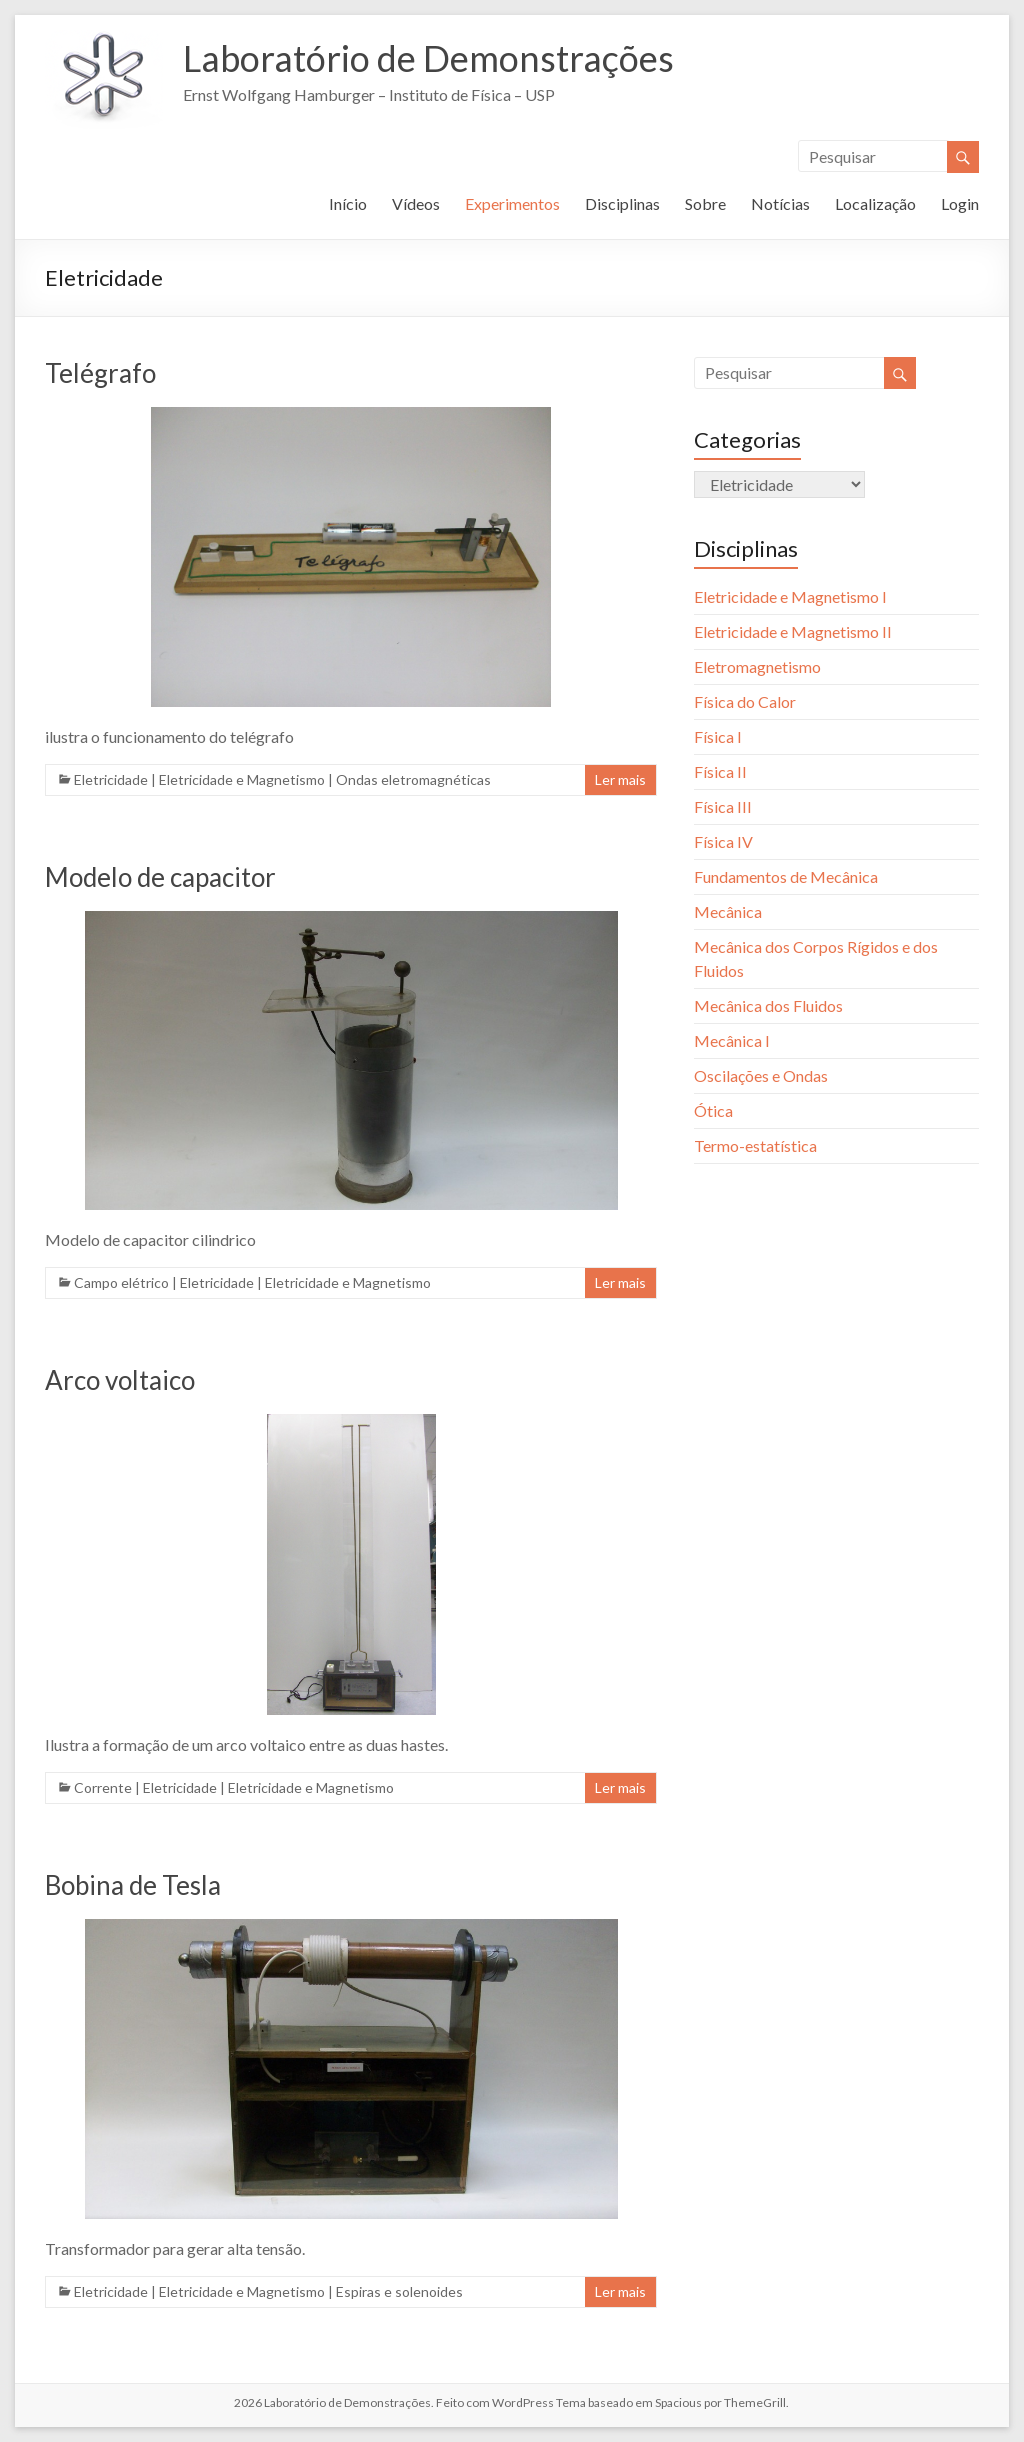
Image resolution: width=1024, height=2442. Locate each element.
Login (960, 203)
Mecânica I (732, 1040)
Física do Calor (745, 701)
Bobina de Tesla (133, 1885)
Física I (718, 736)
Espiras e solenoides (399, 2291)
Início (348, 203)
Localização (875, 203)
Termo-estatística (755, 1145)
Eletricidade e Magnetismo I (790, 596)
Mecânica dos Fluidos (768, 1005)
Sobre (705, 203)
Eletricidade (111, 779)
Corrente (103, 1787)
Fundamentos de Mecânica (786, 876)
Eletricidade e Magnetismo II (793, 631)
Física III (723, 806)
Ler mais (620, 779)
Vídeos (416, 203)
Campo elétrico (121, 1282)
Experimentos (512, 203)
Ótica (713, 1110)
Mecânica (728, 911)
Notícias (780, 203)
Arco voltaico (120, 1380)
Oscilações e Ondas (761, 1075)
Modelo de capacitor (160, 877)
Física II (720, 771)
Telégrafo (100, 373)
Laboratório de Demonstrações (428, 58)
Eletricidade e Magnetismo (242, 779)
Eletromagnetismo (757, 666)
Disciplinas (622, 203)
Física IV (723, 841)
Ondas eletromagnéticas (413, 779)
